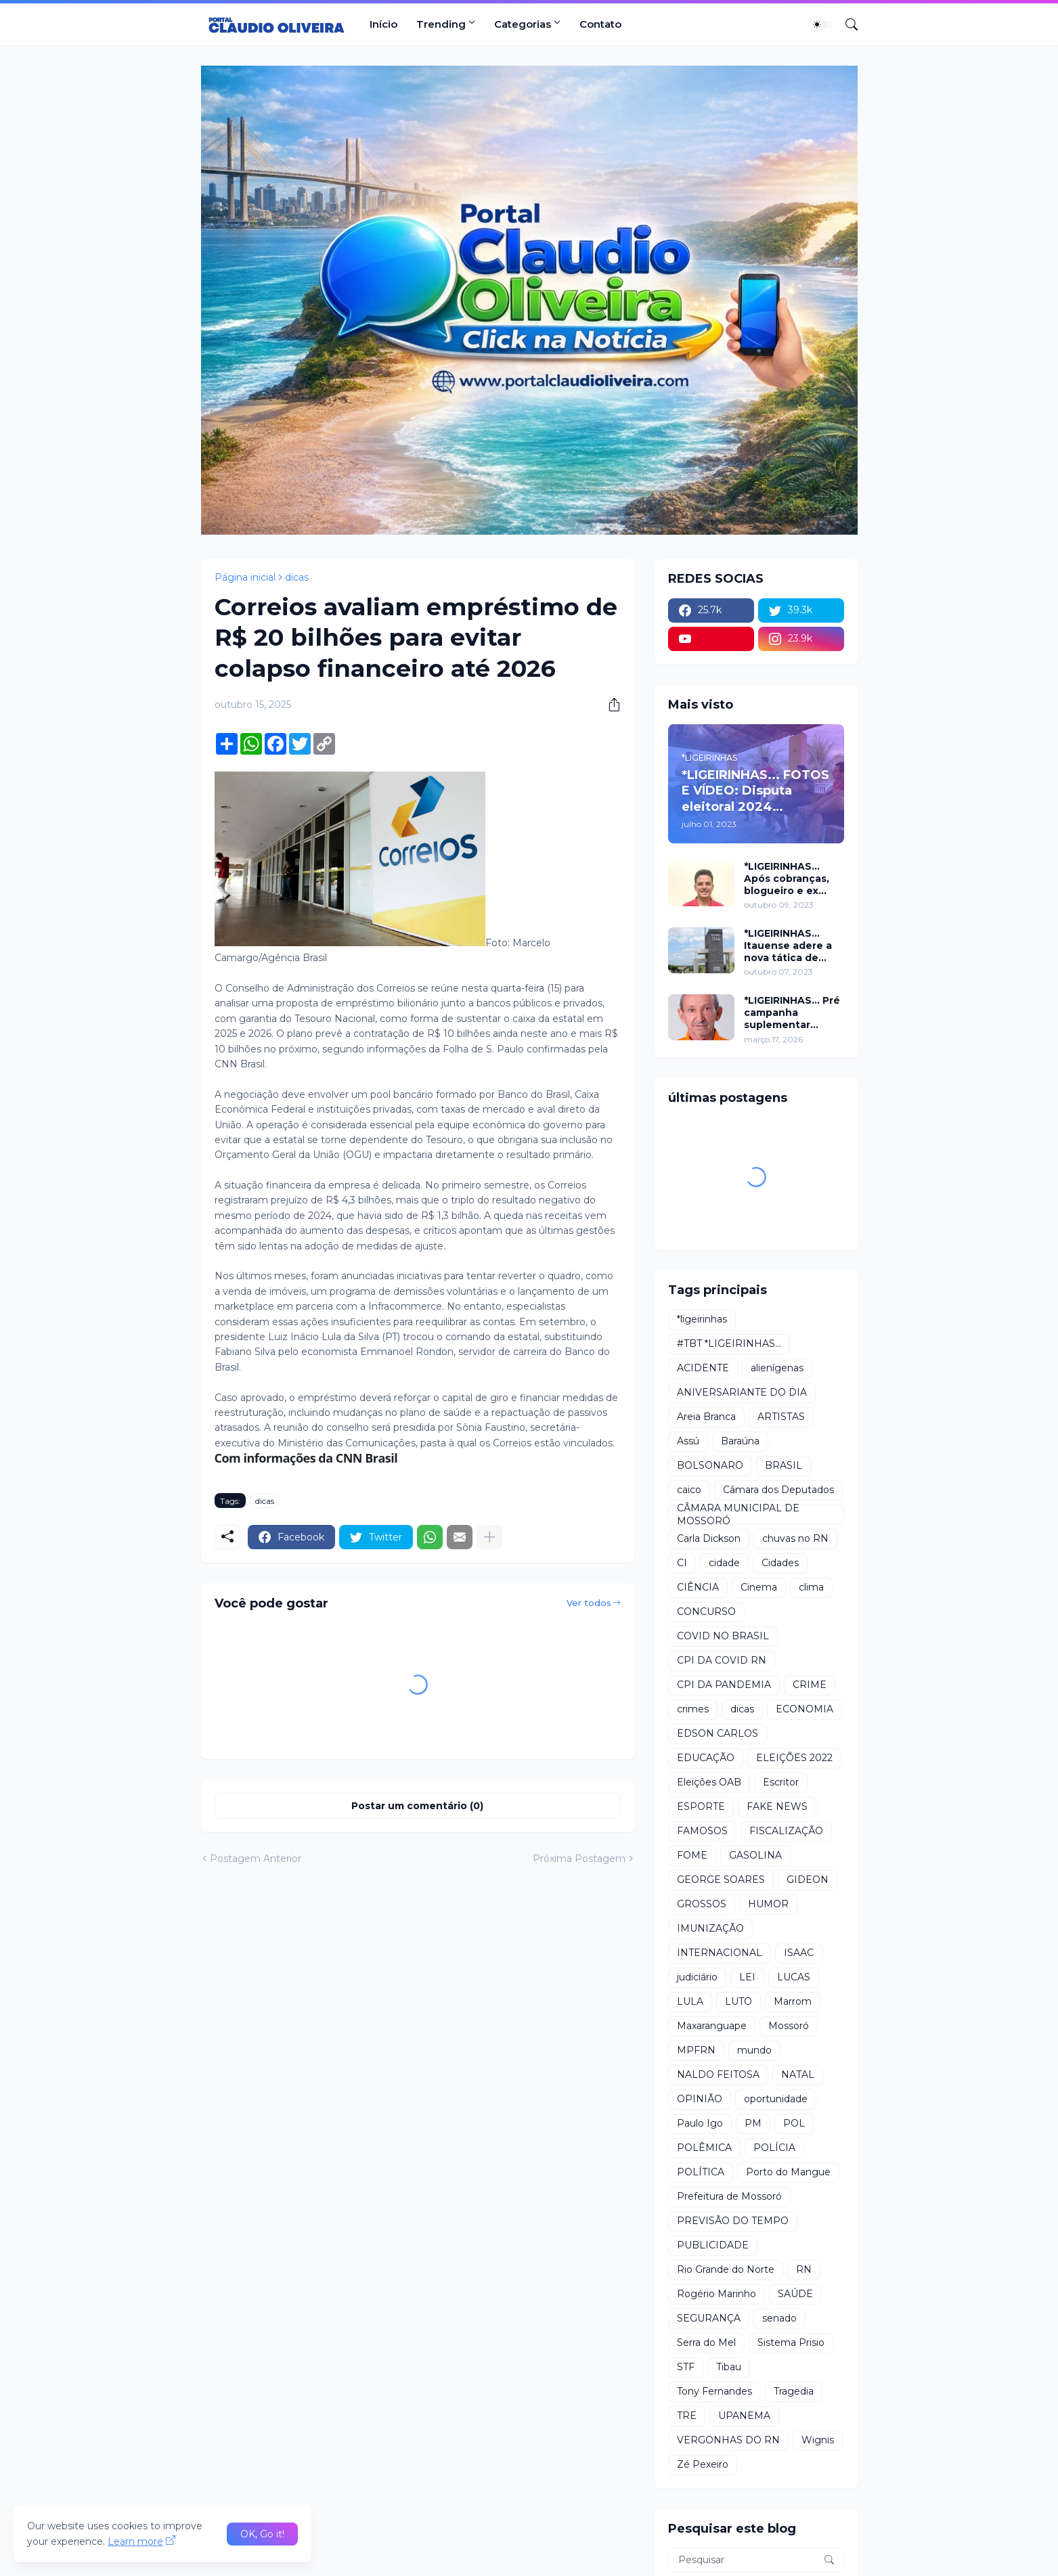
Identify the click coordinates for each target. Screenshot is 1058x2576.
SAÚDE (795, 2294)
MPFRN (696, 2050)
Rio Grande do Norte (725, 2269)
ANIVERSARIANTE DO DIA (742, 1392)
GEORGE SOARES (721, 1879)
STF (686, 2367)
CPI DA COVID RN (721, 1660)
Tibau (728, 2367)
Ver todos (589, 1602)
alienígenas (777, 1368)
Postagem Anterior (255, 1858)
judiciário (697, 1977)
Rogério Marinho (716, 2294)
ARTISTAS (781, 1417)
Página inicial (245, 577)
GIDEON (808, 1879)
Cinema (759, 1587)
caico (689, 1490)
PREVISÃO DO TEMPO (733, 2221)
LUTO (738, 2001)
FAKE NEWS (777, 1806)
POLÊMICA (704, 2147)
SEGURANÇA (709, 2318)
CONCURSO (706, 1611)
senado (779, 2318)
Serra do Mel (706, 2342)
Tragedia (794, 2391)
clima (811, 1587)
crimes (693, 1709)
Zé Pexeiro (702, 2464)
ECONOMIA (804, 1709)
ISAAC (799, 1953)
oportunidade (776, 2099)
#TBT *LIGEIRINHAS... (729, 1343)
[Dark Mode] (821, 24)
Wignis (817, 2440)
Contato (600, 24)
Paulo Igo (700, 2123)
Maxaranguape (712, 2026)
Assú (688, 1441)
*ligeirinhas (702, 1319)
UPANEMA (744, 2416)
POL (794, 2123)
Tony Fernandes (714, 2391)
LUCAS (793, 1977)
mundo (754, 2050)
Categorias (522, 24)
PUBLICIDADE (713, 2245)
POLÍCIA (774, 2147)
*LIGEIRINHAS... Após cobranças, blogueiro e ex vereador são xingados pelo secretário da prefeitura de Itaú (790, 878)
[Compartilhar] (609, 704)
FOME (692, 1855)
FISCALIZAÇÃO (786, 1831)
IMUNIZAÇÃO (710, 1928)
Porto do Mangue (788, 2172)
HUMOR (768, 1904)
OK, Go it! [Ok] (262, 2534)
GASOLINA (755, 1855)
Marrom (793, 2001)
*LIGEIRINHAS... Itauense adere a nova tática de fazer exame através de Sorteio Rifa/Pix (791, 945)
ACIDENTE (703, 1368)
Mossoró (788, 2026)
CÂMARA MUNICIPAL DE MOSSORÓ (738, 1515)
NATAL (797, 2074)
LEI (747, 1977)
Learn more (135, 2541)
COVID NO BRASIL (723, 1636)
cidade (724, 1563)
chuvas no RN (795, 1538)
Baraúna (740, 1441)
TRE (687, 2416)
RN (804, 2269)
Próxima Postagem (579, 1858)
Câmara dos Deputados (778, 1490)
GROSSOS (701, 1904)
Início (383, 24)
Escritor (781, 1782)
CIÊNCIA (698, 1587)
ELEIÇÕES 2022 (794, 1758)
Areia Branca (706, 1417)
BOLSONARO (710, 1465)
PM (753, 2123)
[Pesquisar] (846, 24)
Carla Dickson (709, 1538)
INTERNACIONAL (719, 1953)
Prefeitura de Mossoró (729, 2196)
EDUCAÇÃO (705, 1758)
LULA (690, 2001)
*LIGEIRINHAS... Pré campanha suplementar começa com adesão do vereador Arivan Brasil (792, 1012)
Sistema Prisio (790, 2342)
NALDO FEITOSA (718, 2074)
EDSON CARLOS (717, 1733)
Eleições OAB (709, 1782)
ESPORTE (701, 1806)
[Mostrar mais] (489, 1537)
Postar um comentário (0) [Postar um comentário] (417, 1806)
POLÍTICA (700, 2172)
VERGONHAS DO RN (728, 2440)
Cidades (780, 1563)
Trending (441, 24)
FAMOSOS (702, 1831)
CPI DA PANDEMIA (724, 1685)
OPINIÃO (699, 2099)
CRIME (809, 1685)
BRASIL (783, 1465)
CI (682, 1563)
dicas (297, 577)
